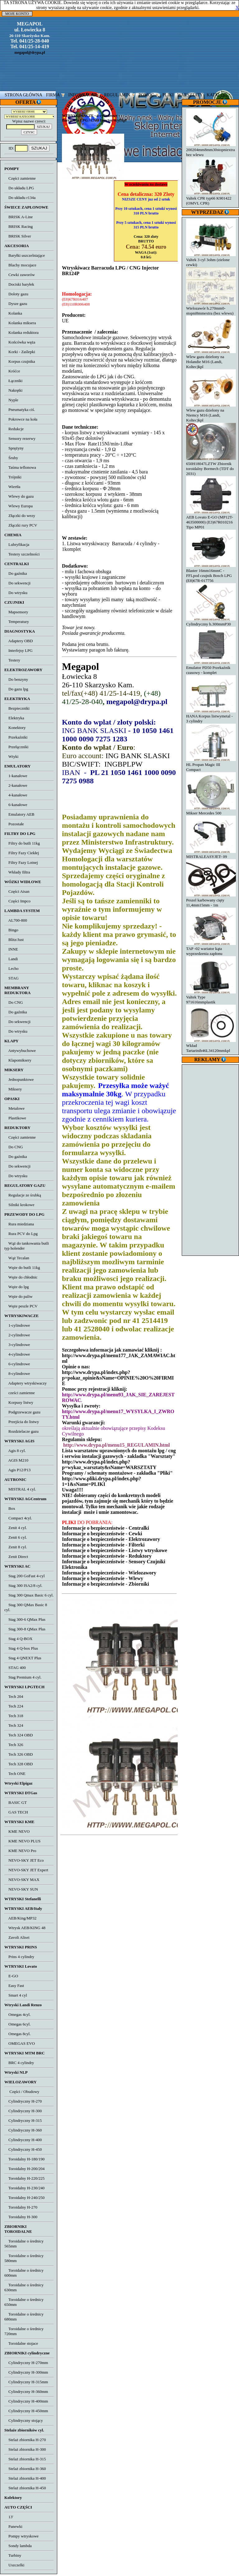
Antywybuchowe (20, 1050)
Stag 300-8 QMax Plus (24, 1629)
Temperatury (16, 621)
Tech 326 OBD (18, 1754)
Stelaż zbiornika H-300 (25, 2449)
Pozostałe (14, 824)
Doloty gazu (16, 294)
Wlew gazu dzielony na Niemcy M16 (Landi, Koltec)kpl (211, 412)
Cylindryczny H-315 (23, 2120)
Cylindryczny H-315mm (26, 2382)
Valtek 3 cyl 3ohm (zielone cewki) (211, 259)
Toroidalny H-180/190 (24, 2159)
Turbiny (12, 2555)
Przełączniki (16, 746)
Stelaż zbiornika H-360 (25, 2468)
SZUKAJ (39, 148)
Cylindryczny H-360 (23, 2130)
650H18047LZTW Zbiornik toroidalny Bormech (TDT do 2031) (211, 466)
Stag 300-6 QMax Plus (24, 1619)
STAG (11, 978)
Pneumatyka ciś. (19, 409)
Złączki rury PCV (20, 525)
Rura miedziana (19, 1224)
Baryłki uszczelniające (24, 255)
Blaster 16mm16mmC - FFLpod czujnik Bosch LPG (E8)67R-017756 (211, 573)
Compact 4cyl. (18, 1518)
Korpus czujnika (19, 361)
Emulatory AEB (19, 814)
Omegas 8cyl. (17, 2033)
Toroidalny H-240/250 (24, 2197)
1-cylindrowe (17, 1325)
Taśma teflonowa (20, 467)
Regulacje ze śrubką (22, 1195)
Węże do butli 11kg (22, 1267)
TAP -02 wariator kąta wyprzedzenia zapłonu (211, 948)
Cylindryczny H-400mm (26, 2401)
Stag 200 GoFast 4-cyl (24, 1576)
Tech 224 (13, 1706)
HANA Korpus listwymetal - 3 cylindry (211, 716)
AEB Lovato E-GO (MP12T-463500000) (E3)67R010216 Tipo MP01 (211, 519)
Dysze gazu (15, 303)
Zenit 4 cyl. (15, 1527)
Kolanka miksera (20, 322)
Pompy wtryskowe (21, 2536)
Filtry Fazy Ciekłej (21, 852)
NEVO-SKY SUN (21, 1889)
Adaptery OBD (18, 640)
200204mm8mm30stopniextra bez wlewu (211, 149)
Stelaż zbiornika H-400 (25, 2478)
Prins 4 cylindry (19, 1956)
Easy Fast (14, 1985)
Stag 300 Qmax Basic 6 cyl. (29, 1595)
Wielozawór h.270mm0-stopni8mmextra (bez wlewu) (211, 308)
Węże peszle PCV (21, 1306)
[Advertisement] (211, 1159)
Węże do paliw (18, 1296)
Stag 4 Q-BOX (18, 1638)
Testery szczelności (22, 554)
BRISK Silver (17, 236)
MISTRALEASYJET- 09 (211, 854)
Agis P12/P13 (17, 1470)
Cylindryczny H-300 (23, 2110)
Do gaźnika (15, 573)
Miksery (13, 1089)
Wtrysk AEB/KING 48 (24, 1927)
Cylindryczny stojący (23, 2420)
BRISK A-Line (18, 216)
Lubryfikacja (16, 544)
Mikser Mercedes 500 (211, 810)
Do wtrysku (15, 592)
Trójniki (12, 477)
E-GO (11, 1976)
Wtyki (11, 756)
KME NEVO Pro (20, 1850)
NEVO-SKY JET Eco (24, 1860)
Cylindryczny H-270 (23, 2101)
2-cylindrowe (17, 1335)
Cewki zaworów (19, 274)
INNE (11, 949)
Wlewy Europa (18, 506)
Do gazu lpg (16, 689)
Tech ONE (15, 1773)
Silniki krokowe (19, 1204)
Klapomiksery (17, 1060)
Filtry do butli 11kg (22, 843)
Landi (11, 958)
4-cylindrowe (17, 1354)
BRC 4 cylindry (19, 2062)
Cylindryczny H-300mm (26, 2372)
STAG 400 (15, 1667)
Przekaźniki (15, 737)
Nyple (11, 400)
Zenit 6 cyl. (15, 1537)
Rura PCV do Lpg (21, 1233)
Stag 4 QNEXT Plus (22, 1658)
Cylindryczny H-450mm (26, 2410)
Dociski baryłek (19, 284)
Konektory (15, 727)
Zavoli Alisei (17, 1937)
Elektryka (14, 718)
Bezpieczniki (17, 708)
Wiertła (12, 486)
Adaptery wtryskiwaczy (25, 1383)
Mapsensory (16, 612)
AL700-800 (15, 920)
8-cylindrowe (17, 1373)
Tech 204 (13, 1696)
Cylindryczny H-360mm (26, 2391)
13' (8, 2516)
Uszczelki (14, 2565)
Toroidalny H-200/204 (24, 2168)
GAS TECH (16, 1812)
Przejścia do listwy (21, 1421)
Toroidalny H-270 (20, 2207)
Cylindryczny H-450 (23, 2149)
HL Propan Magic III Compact (211, 764)
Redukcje (14, 428)
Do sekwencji (17, 583)
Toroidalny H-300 (20, 2216)
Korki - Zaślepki (19, 351)
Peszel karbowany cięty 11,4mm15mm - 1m (211, 900)
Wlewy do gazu (19, 496)
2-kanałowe (15, 785)
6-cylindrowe (17, 1364)
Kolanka (13, 313)
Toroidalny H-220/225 (24, 2178)
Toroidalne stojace (21, 2343)
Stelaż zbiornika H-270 (25, 2439)
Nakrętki (13, 390)
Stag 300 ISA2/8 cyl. (23, 1585)
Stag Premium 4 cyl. (22, 1677)
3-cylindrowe (17, 1344)
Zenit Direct (16, 1556)
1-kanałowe (15, 775)
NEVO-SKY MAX (22, 1879)
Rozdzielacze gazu (21, 1431)
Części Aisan (17, 891)
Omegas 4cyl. (17, 2014)
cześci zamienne (19, 1392)
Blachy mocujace (20, 265)
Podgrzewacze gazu (22, 1412)
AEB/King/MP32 (20, 1918)
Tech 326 (13, 1744)
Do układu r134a (19, 197)
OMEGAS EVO (19, 2043)
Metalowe (14, 1108)
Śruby (11, 457)
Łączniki (13, 380)
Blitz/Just (14, 939)
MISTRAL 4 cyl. (20, 1489)
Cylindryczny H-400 (23, 2139)
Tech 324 (13, 1725)
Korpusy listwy (18, 1402)
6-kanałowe (15, 804)
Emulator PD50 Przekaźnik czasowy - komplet (211, 667)
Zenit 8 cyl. (15, 1547)
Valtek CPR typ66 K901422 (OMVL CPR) (211, 198)
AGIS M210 (16, 1460)
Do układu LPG (19, 188)
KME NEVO (17, 1831)
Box (9, 1508)
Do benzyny (16, 679)
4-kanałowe (15, 795)
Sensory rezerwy (19, 438)
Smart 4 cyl (15, 1995)
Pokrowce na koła (20, 419)
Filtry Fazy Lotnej (21, 862)
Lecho (11, 968)
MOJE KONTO (17, 14)
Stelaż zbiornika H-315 (25, 2459)
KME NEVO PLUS (22, 1841)
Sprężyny (14, 448)
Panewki (13, 2526)
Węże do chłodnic (21, 1277)
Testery (12, 660)
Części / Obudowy (21, 2091)
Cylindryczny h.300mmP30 (211, 621)
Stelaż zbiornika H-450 (25, 2488)
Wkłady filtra (17, 872)
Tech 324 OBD (18, 1735)
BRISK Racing (18, 226)
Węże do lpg (16, 1286)
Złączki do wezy (19, 515)
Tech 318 (13, 1715)
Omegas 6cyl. (17, 2024)
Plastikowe (15, 1118)
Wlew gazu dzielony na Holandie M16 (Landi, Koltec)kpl (211, 359)
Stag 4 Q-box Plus (21, 1648)
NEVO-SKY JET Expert (26, 1870)
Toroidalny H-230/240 (24, 2188)
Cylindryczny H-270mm (26, 2362)
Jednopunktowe (19, 1079)
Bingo (11, 930)
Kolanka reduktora (21, 332)
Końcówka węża (19, 342)
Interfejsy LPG (18, 650)
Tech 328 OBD (18, 1764)
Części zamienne (20, 178)
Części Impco (17, 901)
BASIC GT (15, 1802)
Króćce (12, 371)
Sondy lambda (18, 2545)
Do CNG (13, 1002)
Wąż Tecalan (16, 1258)
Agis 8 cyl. (15, 1450)
